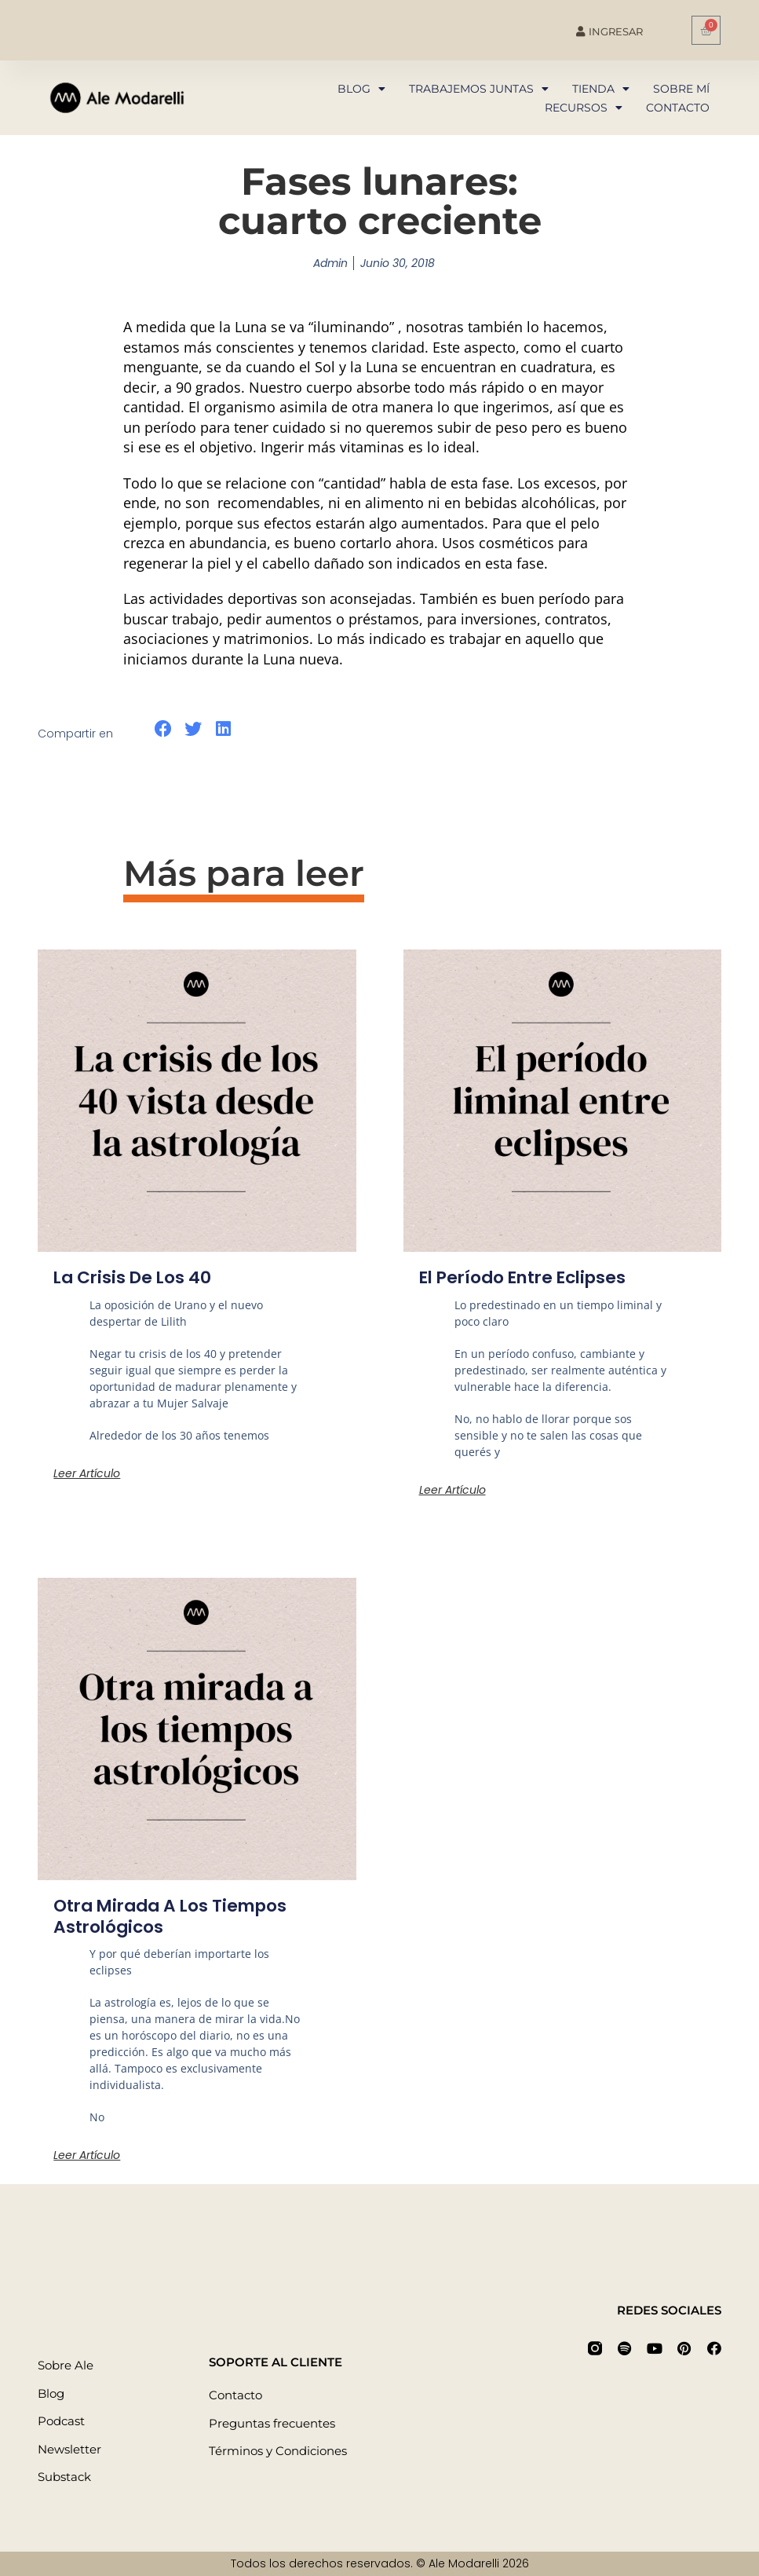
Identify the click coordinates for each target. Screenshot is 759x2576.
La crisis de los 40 (134, 1277)
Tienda (600, 88)
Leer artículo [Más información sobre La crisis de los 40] (86, 1473)
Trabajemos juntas (479, 88)
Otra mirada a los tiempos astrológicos (175, 1916)
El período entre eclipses (527, 1277)
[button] (163, 729)
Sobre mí (681, 89)
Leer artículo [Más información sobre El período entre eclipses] (452, 1490)
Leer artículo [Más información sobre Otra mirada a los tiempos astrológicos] (86, 2155)
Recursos (583, 107)
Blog (361, 88)
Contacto (678, 108)
